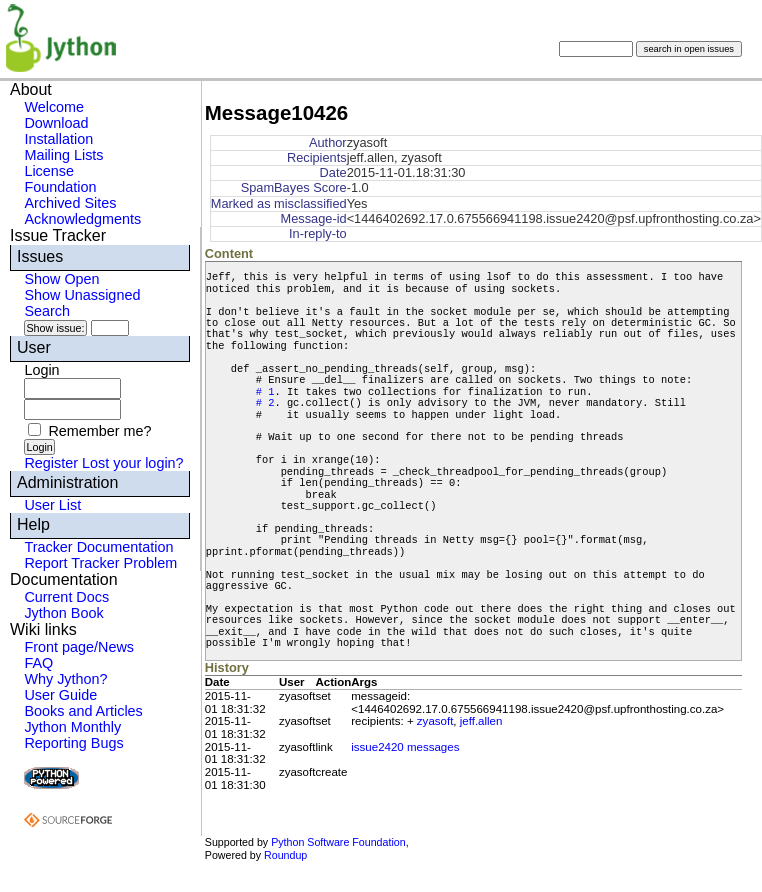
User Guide (60, 695)
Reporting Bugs (73, 743)
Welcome (54, 107)
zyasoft (435, 721)
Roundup (285, 855)
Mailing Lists (63, 155)
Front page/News (79, 647)
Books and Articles (83, 711)
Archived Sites (70, 203)
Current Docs (66, 597)
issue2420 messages (405, 747)
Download (56, 123)
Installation (58, 139)
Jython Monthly (72, 727)
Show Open (61, 279)
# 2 (265, 403)
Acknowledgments (82, 219)
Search (47, 311)
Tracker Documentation (98, 547)
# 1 (265, 392)
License (49, 171)
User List (52, 505)
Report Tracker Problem (100, 563)
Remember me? (99, 431)
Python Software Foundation (338, 842)
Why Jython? (65, 679)
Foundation (60, 187)
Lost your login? (133, 463)
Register (51, 463)
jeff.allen (481, 721)
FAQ (38, 663)
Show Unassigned (82, 295)
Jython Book (63, 613)
